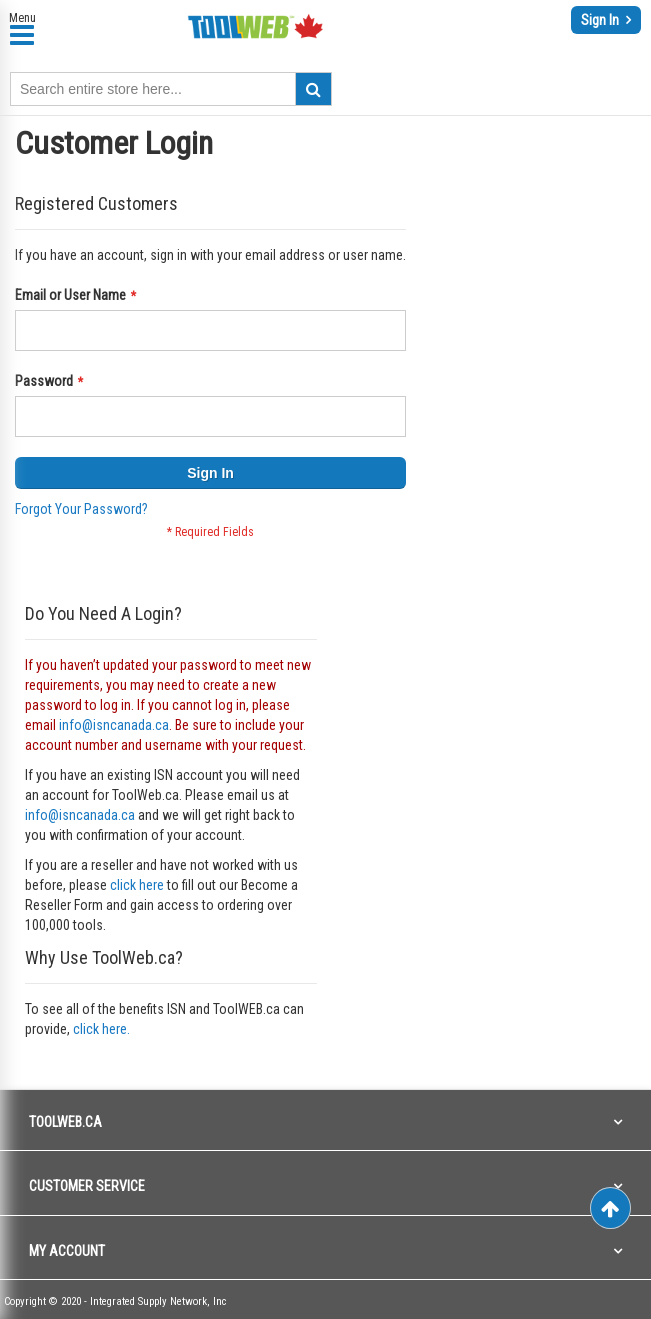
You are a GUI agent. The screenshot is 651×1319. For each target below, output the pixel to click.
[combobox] (171, 89)
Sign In (601, 20)
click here (137, 885)
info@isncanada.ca (114, 725)
